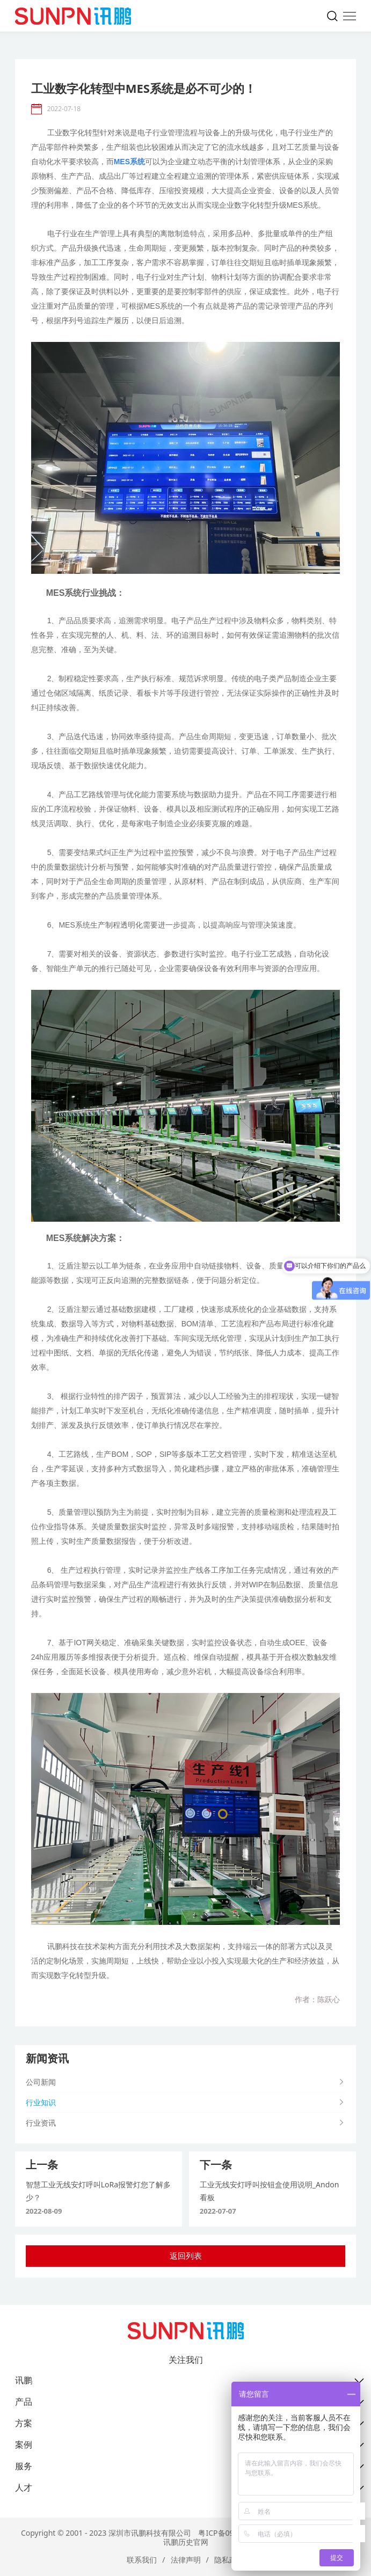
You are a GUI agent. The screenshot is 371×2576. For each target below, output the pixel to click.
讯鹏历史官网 (185, 2542)
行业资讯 (41, 2123)
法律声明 (186, 2560)
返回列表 (186, 2255)
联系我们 (142, 2560)
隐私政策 (229, 2560)
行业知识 (41, 2102)
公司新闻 (41, 2082)
